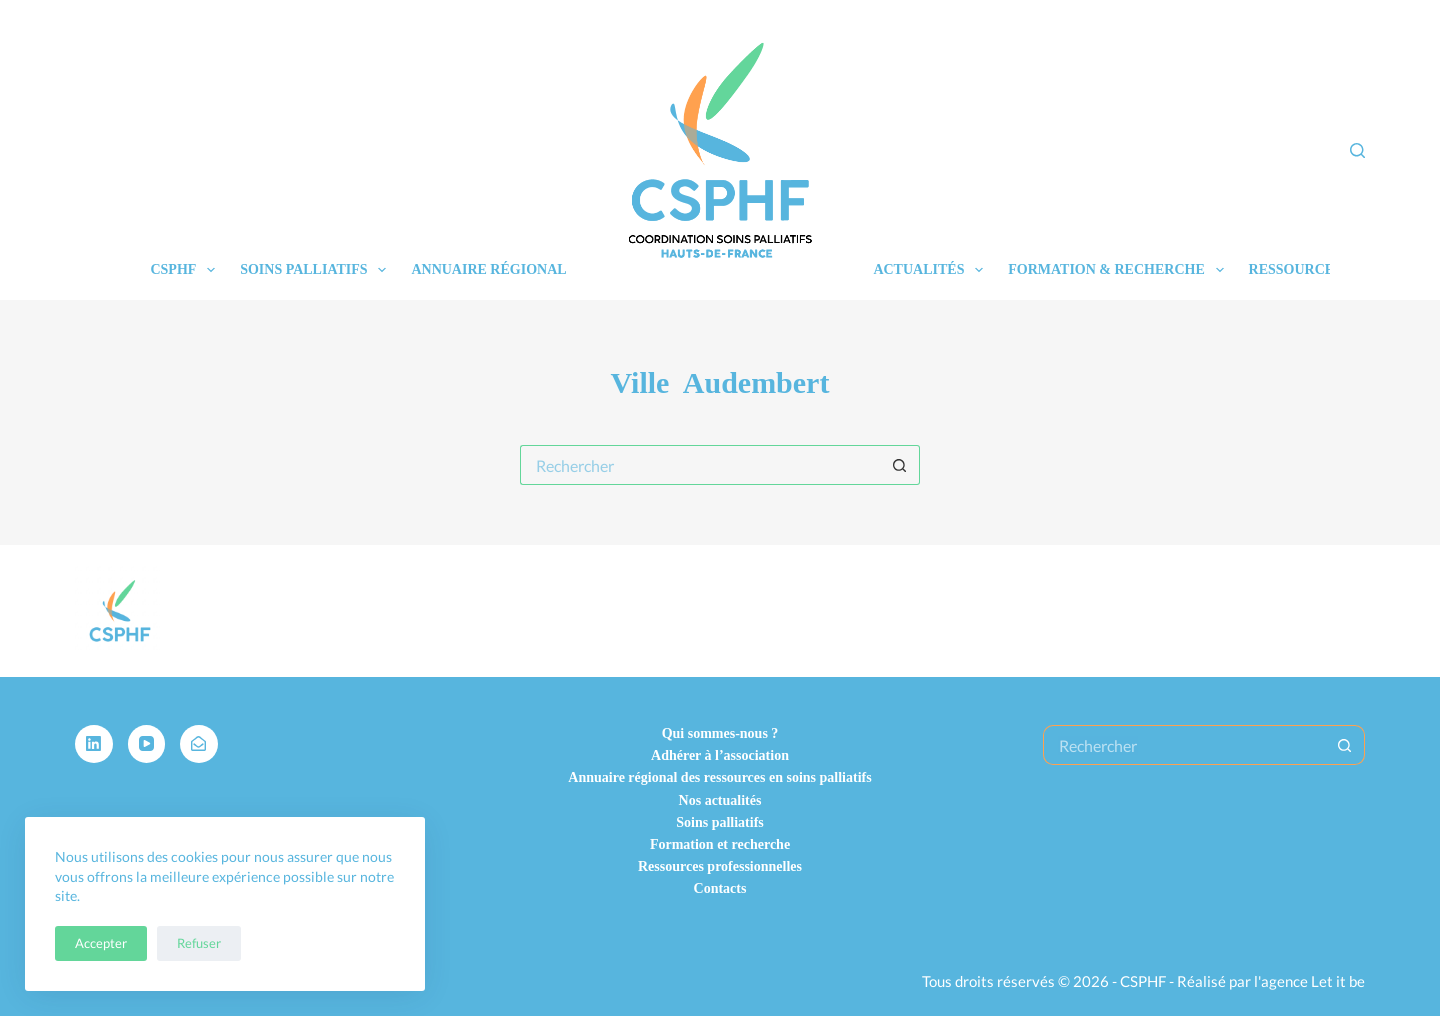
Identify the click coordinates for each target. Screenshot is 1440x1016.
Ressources (1309, 270)
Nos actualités (720, 800)
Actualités (932, 270)
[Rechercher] (1357, 150)
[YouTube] (147, 744)
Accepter (101, 943)
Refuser (199, 943)
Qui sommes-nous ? (720, 733)
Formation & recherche (1119, 270)
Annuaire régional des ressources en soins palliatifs (719, 777)
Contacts (720, 888)
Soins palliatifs (317, 270)
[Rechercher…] (700, 465)
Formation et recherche (720, 844)
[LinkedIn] (94, 744)
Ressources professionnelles (720, 866)
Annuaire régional (488, 269)
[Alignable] (199, 744)
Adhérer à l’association (720, 755)
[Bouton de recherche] (900, 465)
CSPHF (186, 270)
